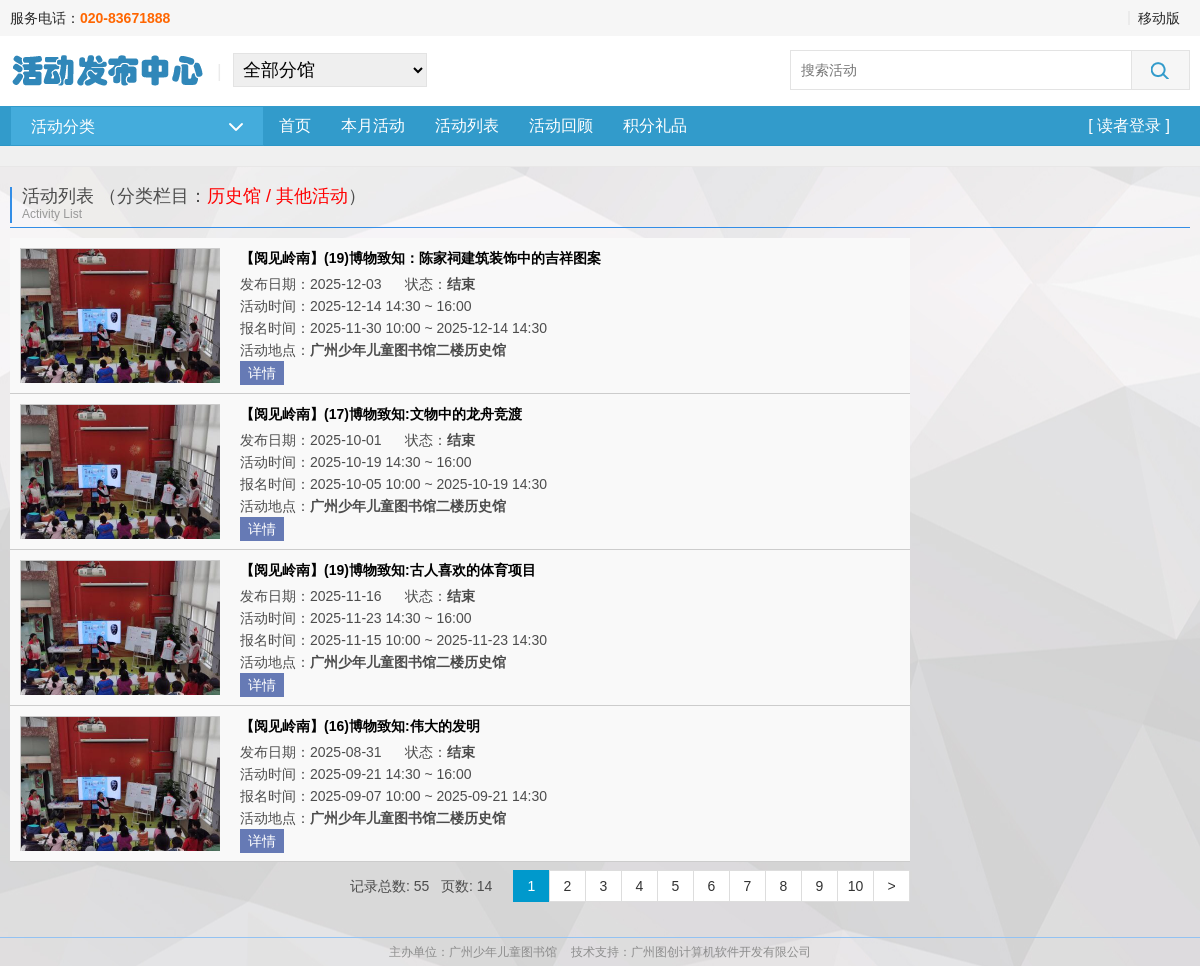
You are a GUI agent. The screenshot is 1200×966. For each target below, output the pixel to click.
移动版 (1159, 18)
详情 (262, 373)
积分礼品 (655, 125)
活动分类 (137, 126)
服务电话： (90, 18)
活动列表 (467, 125)
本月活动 (373, 125)
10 (856, 886)
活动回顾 (561, 125)
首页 (295, 125)
